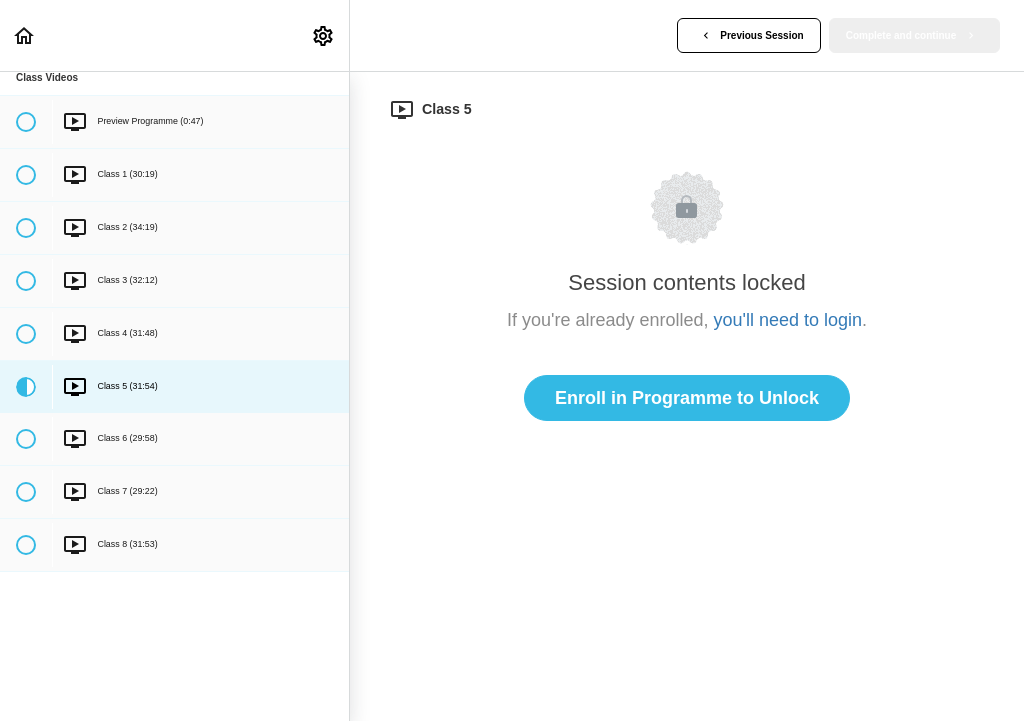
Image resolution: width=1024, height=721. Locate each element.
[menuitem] (324, 35)
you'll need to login (788, 320)
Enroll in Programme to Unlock (687, 398)
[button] (25, 35)
